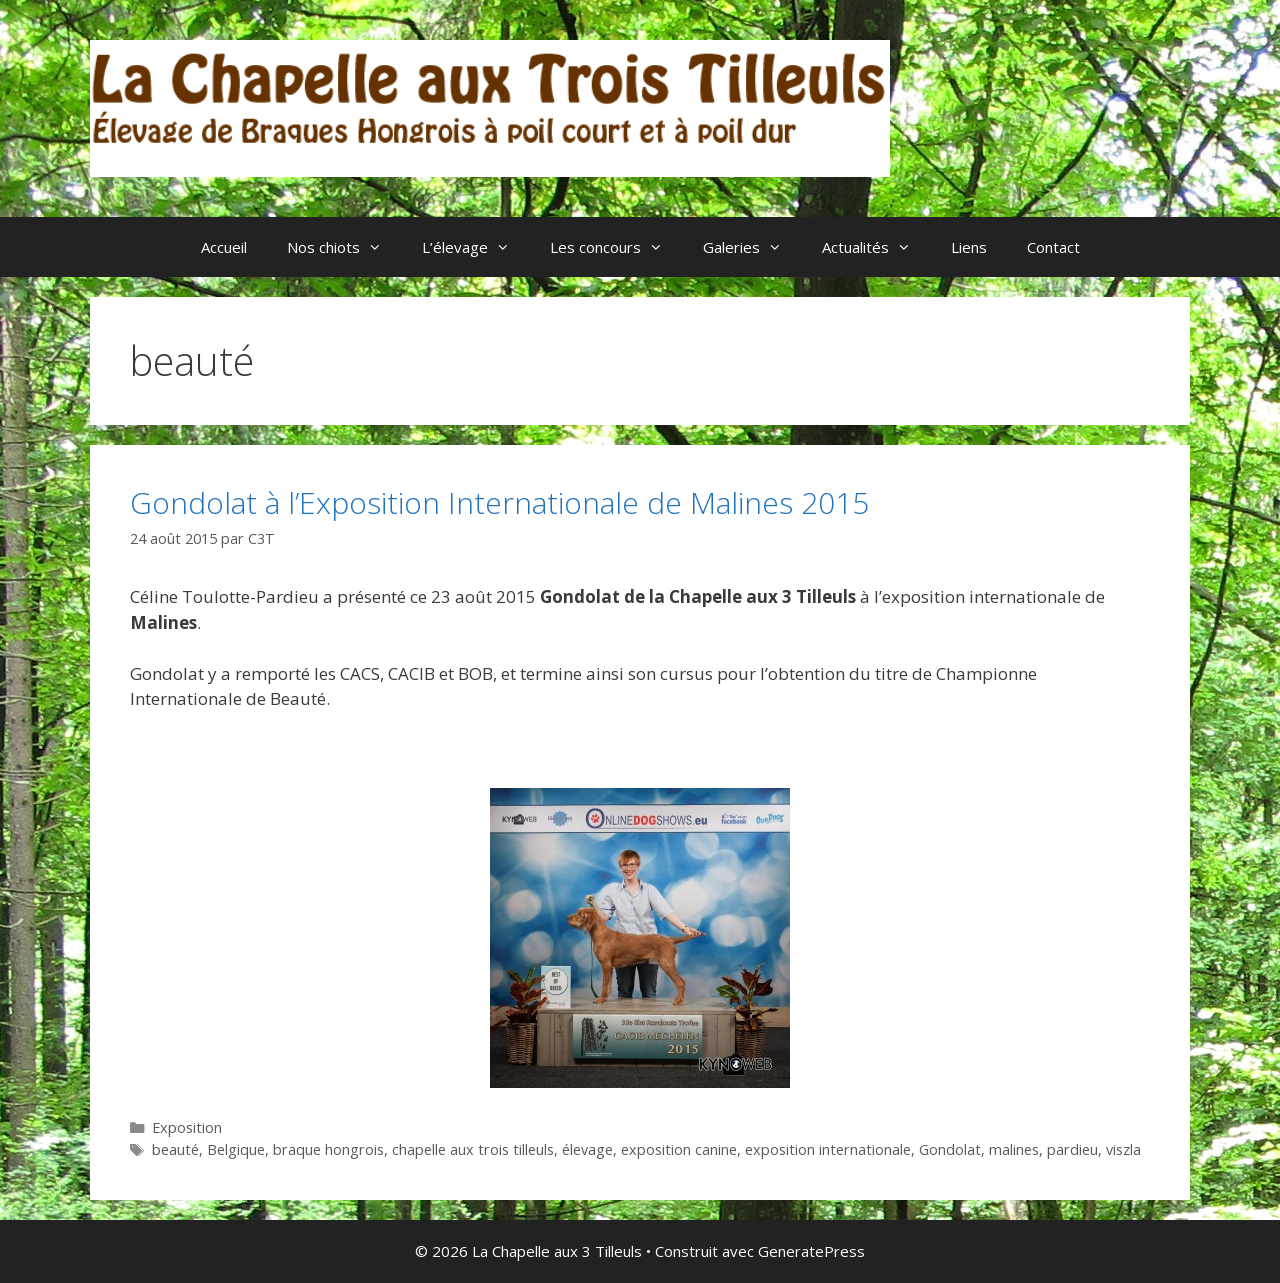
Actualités (876, 247)
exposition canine (679, 1149)
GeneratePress (811, 1251)
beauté (175, 1149)
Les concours (616, 247)
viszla (1123, 1149)
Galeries (752, 247)
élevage (587, 1149)
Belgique (236, 1149)
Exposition (187, 1127)
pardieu (1072, 1149)
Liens (969, 247)
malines (1014, 1149)
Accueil (224, 247)
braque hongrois (328, 1149)
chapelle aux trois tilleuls (473, 1149)
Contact (1053, 247)
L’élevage (476, 247)
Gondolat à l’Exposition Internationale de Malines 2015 (499, 502)
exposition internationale (828, 1149)
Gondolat (950, 1149)
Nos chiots (344, 247)
